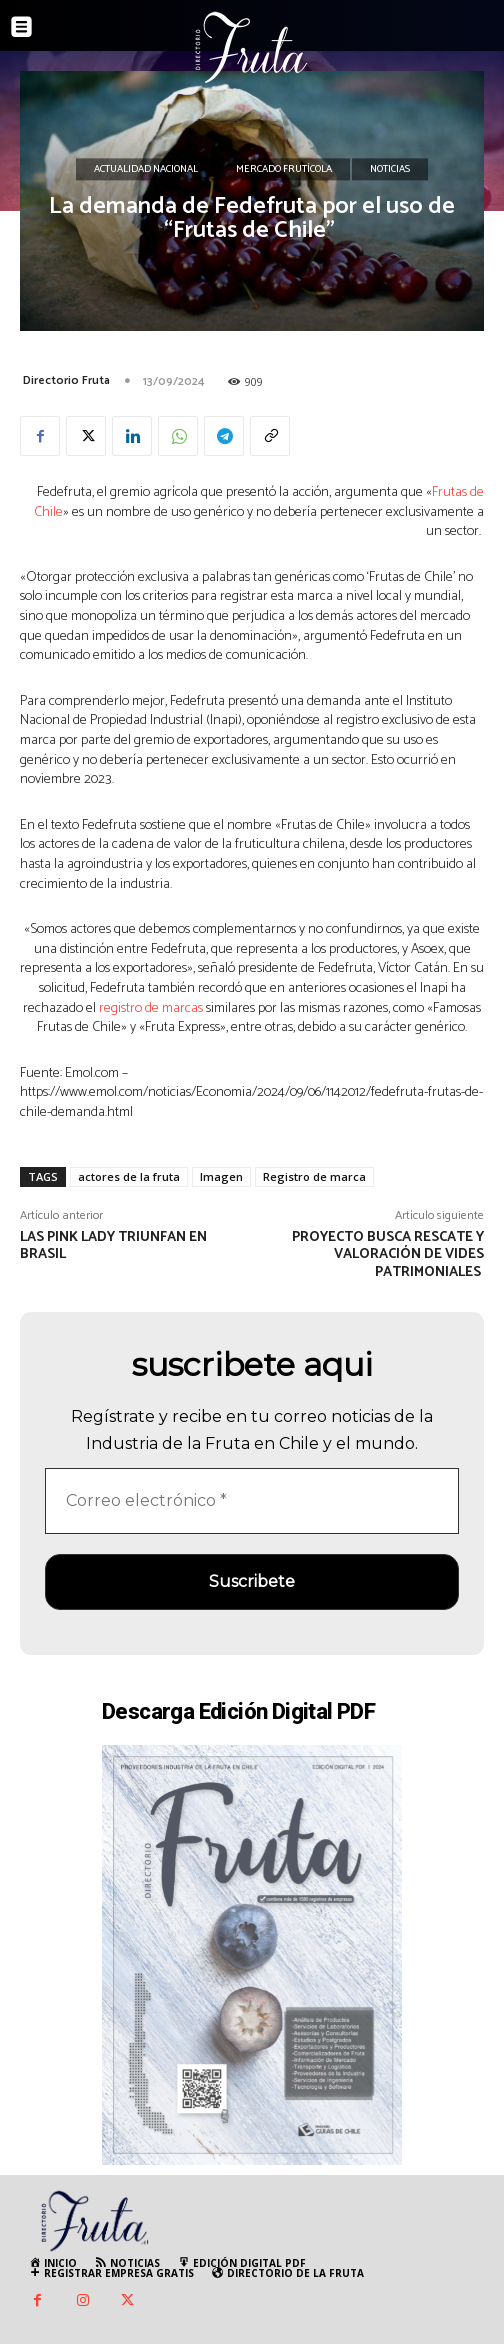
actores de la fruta (129, 1176)
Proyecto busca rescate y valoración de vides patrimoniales (388, 1255)
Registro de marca (314, 1176)
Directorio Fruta (66, 380)
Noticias (390, 170)
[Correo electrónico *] (252, 1501)
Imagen (221, 1176)
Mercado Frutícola (284, 170)
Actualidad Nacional (146, 170)
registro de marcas (151, 1008)
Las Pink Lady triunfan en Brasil (113, 1246)
